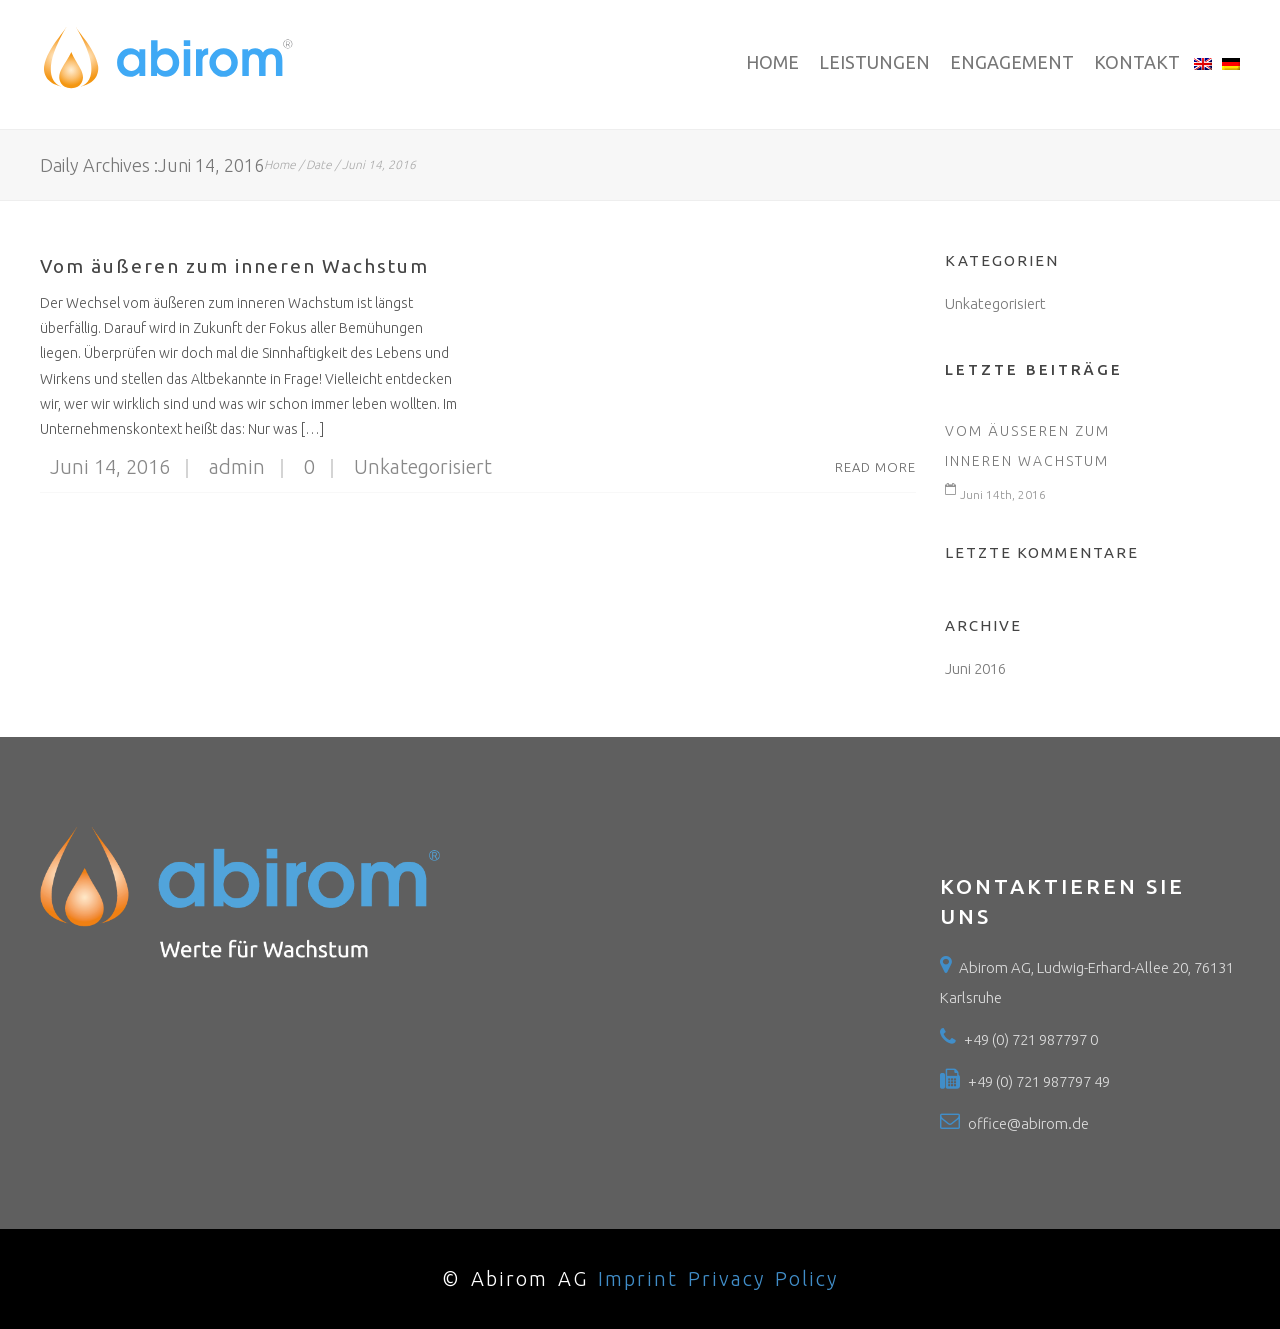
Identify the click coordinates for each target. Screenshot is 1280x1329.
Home (772, 62)
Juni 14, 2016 (110, 466)
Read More (875, 467)
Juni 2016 (975, 668)
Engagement (1012, 62)
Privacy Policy (763, 1278)
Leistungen (874, 62)
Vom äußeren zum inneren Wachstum (234, 266)
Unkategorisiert (423, 466)
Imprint (638, 1278)
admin (222, 466)
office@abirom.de (1028, 1123)
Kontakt (1137, 62)
